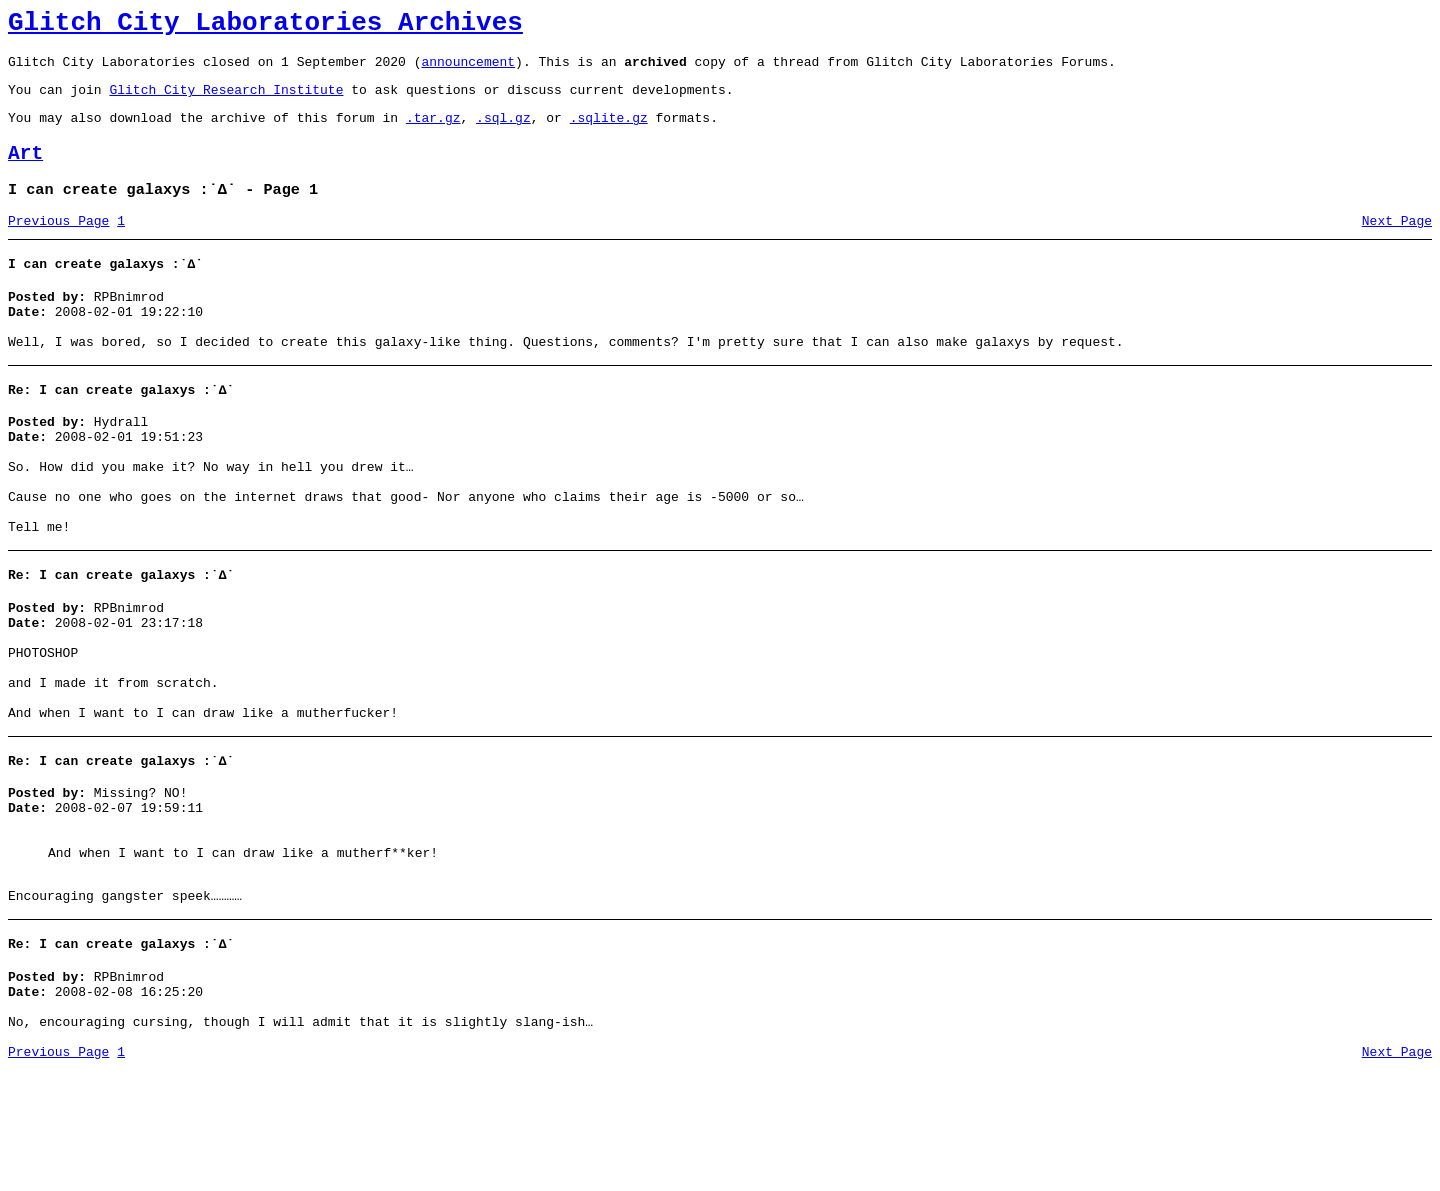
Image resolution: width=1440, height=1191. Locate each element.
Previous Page (58, 245)
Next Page (1397, 245)
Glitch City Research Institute (226, 101)
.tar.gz (433, 132)
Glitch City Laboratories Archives (265, 26)
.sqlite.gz (609, 132)
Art (25, 171)
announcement (468, 70)
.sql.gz (503, 132)
